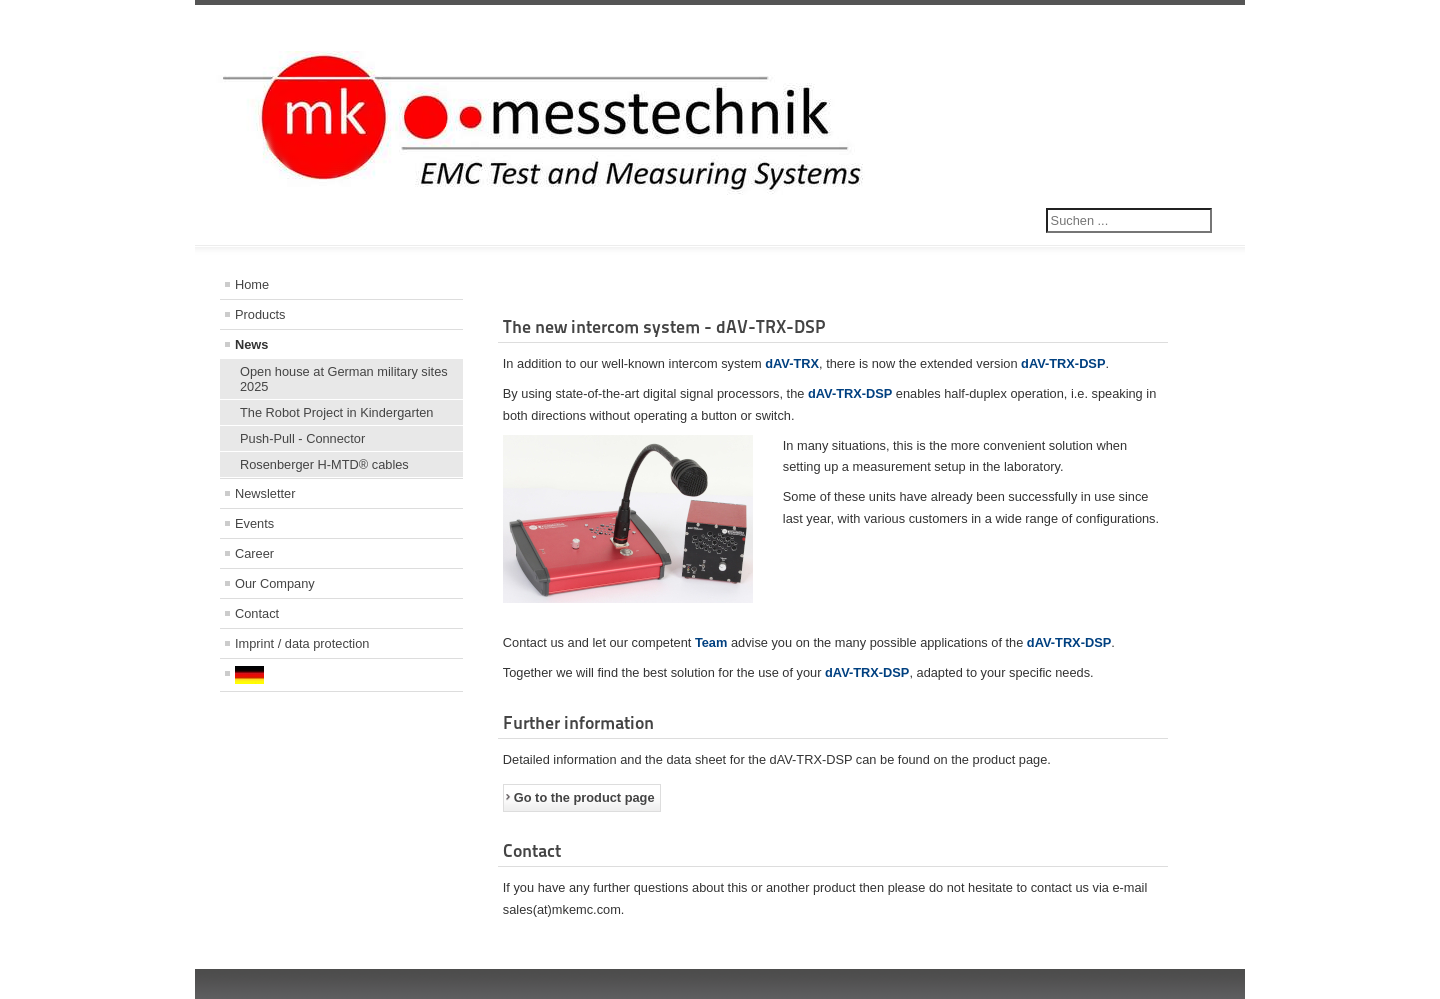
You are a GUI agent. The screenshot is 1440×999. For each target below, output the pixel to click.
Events (254, 523)
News (251, 344)
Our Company (275, 583)
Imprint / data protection (302, 643)
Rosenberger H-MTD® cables (324, 464)
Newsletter (265, 493)
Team (711, 642)
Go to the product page (584, 797)
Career (254, 553)
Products (260, 314)
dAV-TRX (792, 363)
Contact (257, 613)
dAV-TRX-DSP (1063, 363)
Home (252, 284)
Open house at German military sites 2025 (344, 379)
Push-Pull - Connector (302, 438)
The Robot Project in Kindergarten (336, 412)
